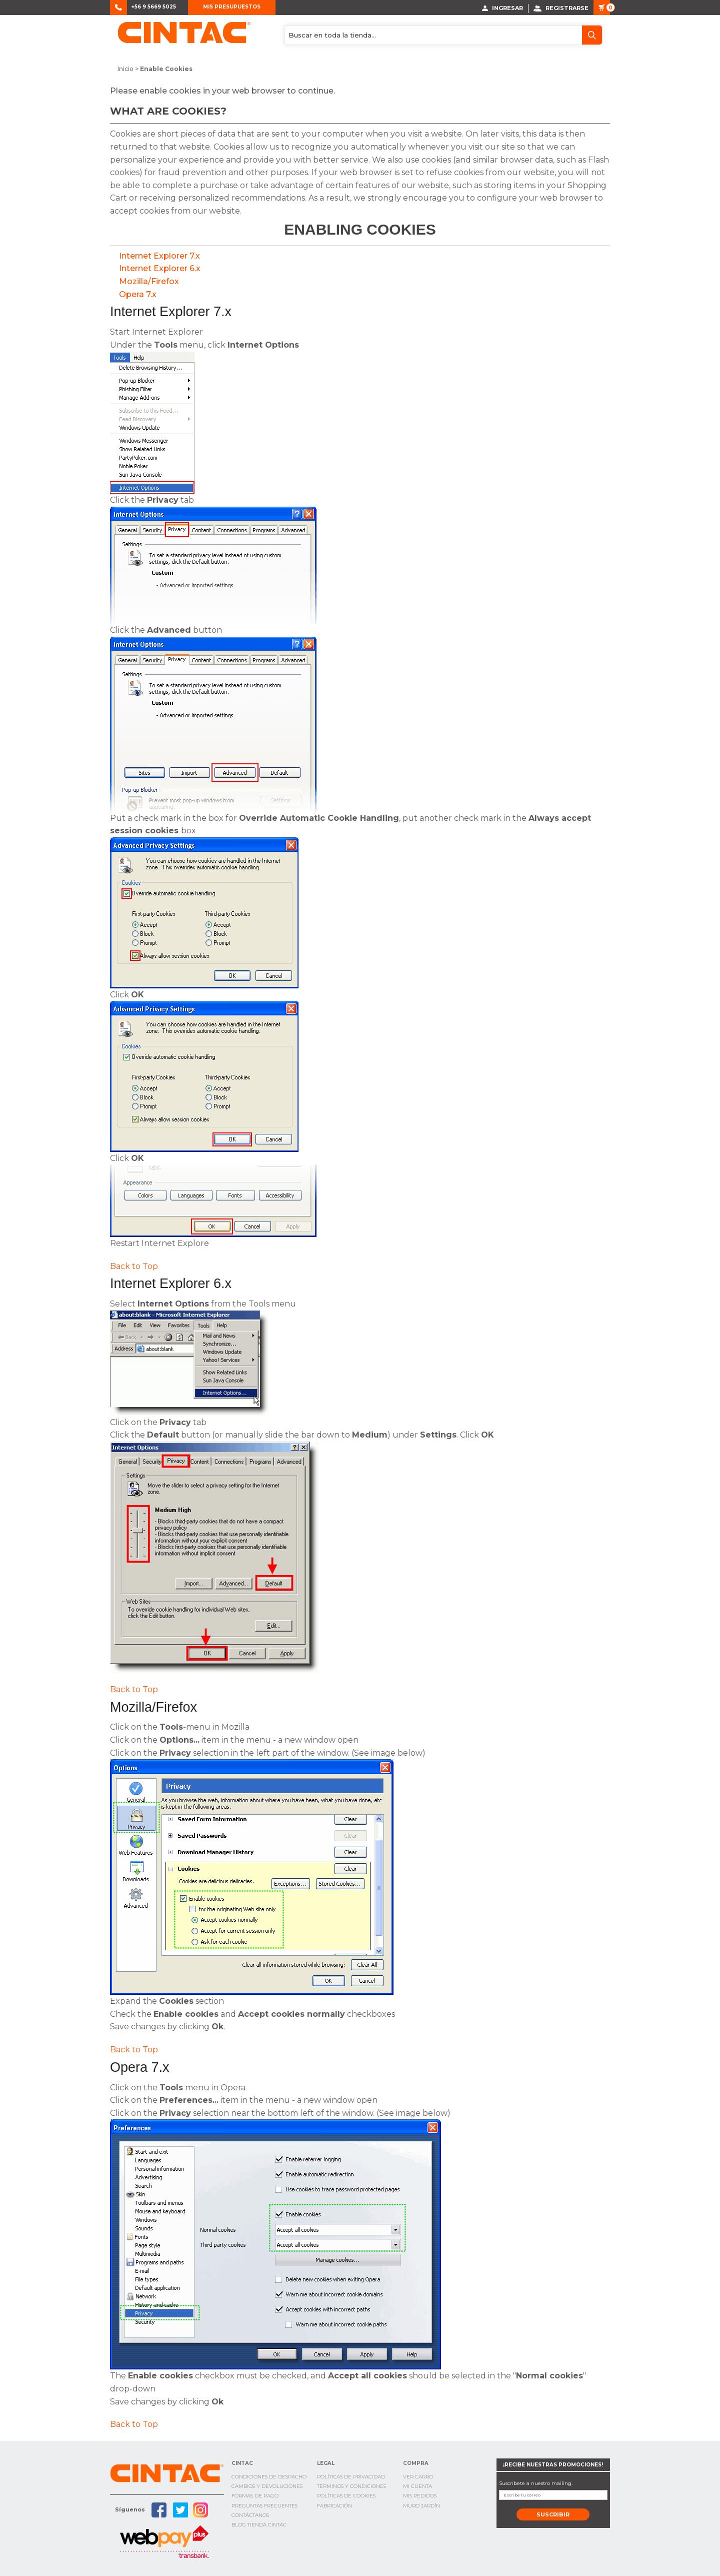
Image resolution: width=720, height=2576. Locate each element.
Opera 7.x (137, 294)
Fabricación (334, 2505)
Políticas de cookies (346, 2495)
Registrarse (561, 8)
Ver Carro (418, 2476)
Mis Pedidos (419, 2495)
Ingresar (502, 8)
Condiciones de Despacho (269, 2476)
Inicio (126, 69)
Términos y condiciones (351, 2485)
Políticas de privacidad (351, 2476)
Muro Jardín (421, 2505)
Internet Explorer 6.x (159, 268)
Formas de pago (255, 2495)
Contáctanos (250, 2514)
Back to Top (134, 1265)
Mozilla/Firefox (149, 281)
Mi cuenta (417, 2485)
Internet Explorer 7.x (159, 255)
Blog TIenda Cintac (259, 2524)
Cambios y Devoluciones (267, 2485)
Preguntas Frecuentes (265, 2505)
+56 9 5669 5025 (154, 7)
